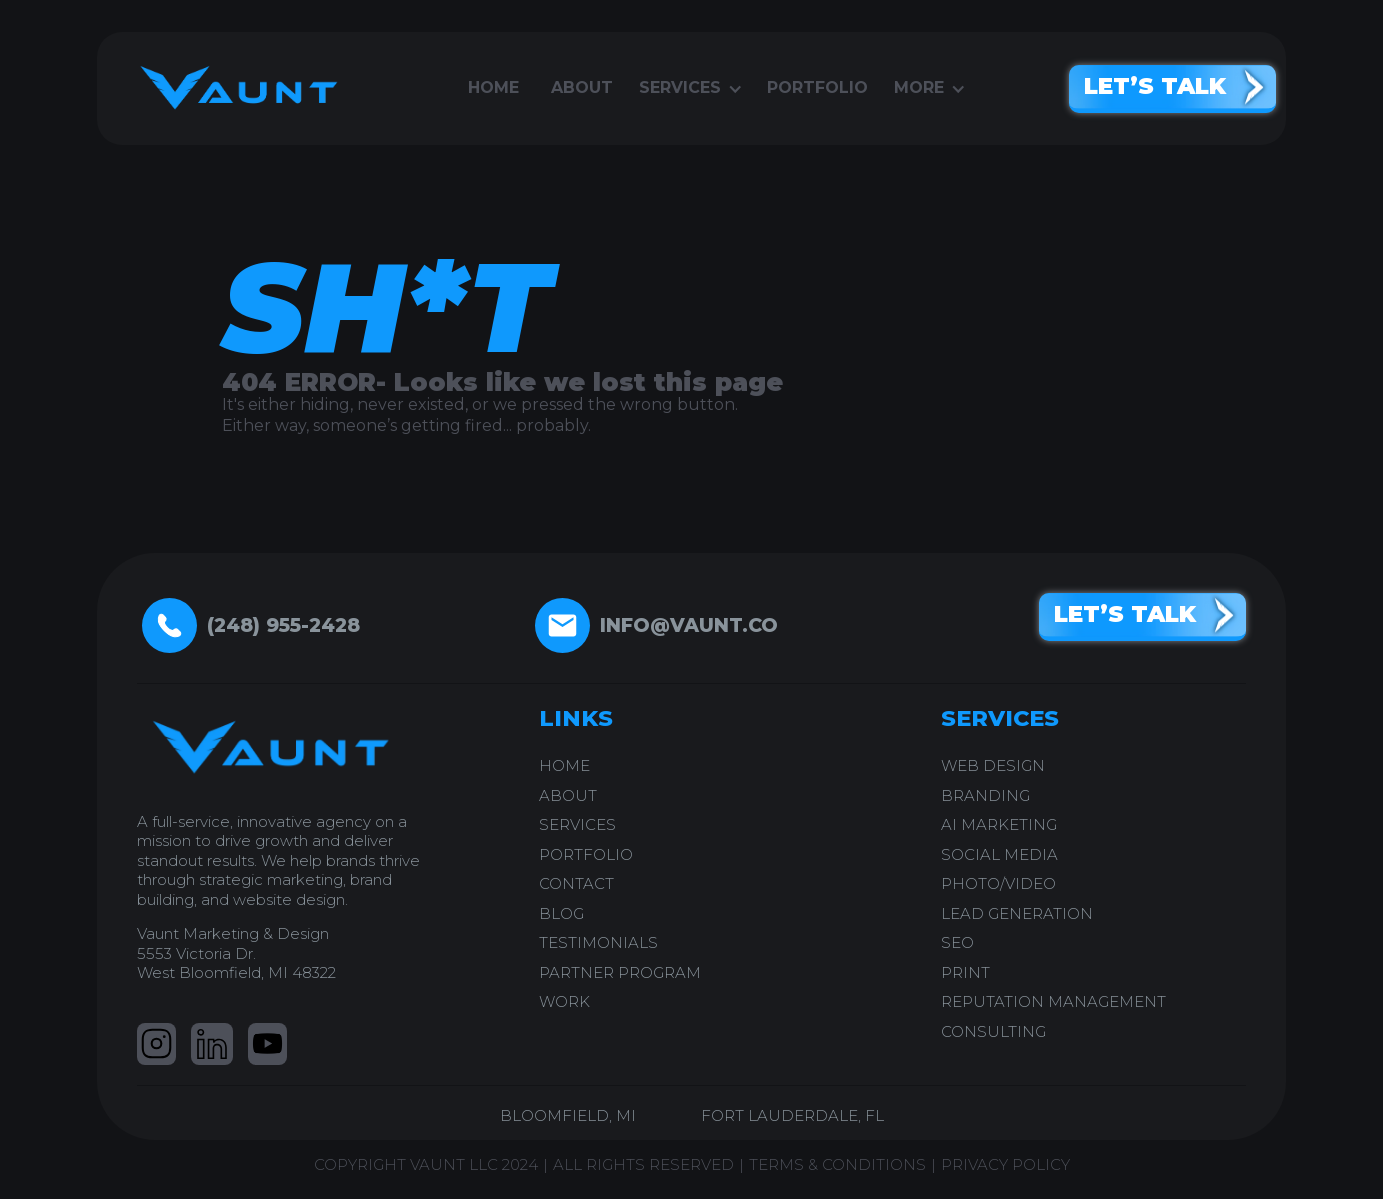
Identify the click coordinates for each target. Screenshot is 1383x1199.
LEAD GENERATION (1017, 913)
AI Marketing (999, 824)
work (564, 1001)
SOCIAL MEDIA (999, 854)
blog (561, 913)
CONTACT (576, 883)
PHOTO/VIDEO (998, 883)
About (582, 87)
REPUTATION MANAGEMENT (1053, 1001)
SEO (957, 942)
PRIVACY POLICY (1005, 1164)
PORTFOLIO (586, 854)
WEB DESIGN (993, 765)
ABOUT (568, 795)
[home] (232, 88)
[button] (690, 88)
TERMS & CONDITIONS (837, 1164)
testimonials (598, 942)
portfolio (817, 87)
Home (493, 87)
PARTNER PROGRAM (620, 972)
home (564, 765)
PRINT (965, 972)
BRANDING (985, 795)
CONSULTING (993, 1031)
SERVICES (577, 824)
